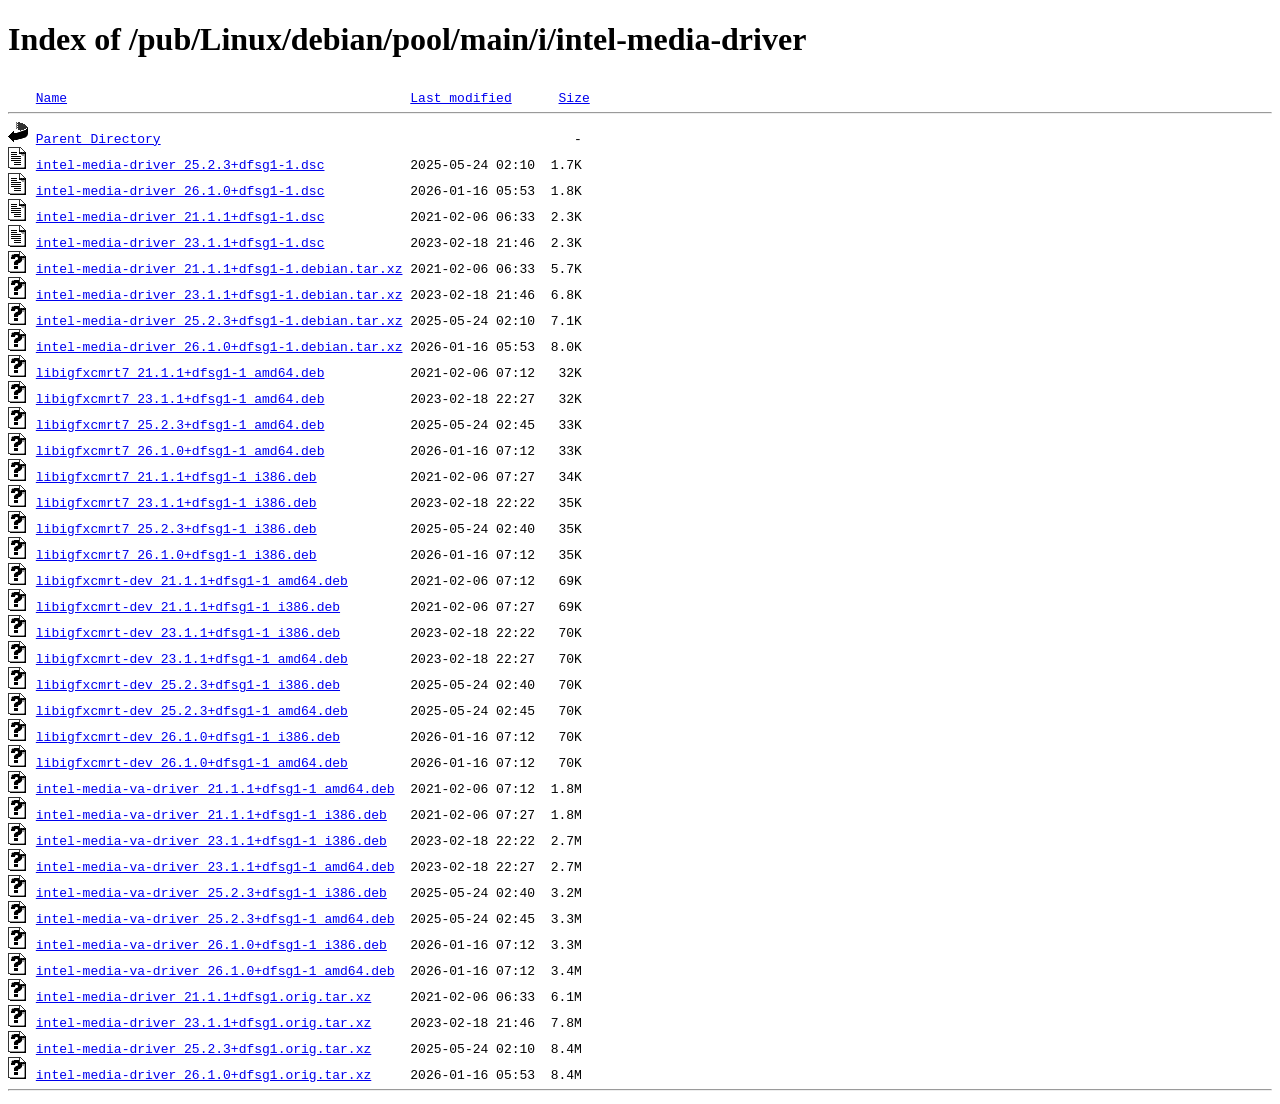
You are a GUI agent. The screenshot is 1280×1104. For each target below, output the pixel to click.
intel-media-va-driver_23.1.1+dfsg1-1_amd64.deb (215, 866)
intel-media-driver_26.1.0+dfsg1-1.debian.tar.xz (219, 346)
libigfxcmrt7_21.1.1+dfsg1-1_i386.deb (176, 476)
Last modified (460, 97)
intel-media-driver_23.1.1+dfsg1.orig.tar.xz (203, 1022)
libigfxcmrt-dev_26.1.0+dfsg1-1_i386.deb (188, 736)
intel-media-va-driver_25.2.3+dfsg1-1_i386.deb (211, 892)
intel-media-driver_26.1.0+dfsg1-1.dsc (180, 190)
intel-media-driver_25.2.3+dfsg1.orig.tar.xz (203, 1048)
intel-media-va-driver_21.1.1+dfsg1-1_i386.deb (211, 814)
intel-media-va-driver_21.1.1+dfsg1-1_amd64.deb (215, 788)
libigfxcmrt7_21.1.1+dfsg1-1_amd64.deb (180, 372)
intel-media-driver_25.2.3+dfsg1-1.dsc (180, 164)
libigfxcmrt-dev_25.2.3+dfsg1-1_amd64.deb (192, 710)
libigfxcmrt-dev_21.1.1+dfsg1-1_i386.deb (188, 606)
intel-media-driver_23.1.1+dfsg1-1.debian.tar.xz (219, 294)
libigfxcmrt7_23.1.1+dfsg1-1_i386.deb (176, 502)
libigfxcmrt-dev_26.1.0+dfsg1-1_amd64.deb (192, 762)
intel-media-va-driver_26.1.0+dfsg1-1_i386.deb (211, 944)
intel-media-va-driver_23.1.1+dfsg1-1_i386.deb (211, 840)
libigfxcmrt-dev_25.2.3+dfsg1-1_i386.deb (188, 684)
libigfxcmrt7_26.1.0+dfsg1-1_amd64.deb (180, 450)
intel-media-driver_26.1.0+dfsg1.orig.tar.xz (203, 1074)
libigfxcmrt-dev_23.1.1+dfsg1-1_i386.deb (188, 632)
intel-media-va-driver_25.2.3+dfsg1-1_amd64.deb (215, 918)
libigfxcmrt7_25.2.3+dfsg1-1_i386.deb (176, 528)
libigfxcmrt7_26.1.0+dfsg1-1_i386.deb (176, 554)
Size (573, 97)
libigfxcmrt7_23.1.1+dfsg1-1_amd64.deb (180, 398)
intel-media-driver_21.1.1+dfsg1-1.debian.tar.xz (219, 268)
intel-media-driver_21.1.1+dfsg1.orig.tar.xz (203, 996)
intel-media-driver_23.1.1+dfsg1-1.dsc (180, 242)
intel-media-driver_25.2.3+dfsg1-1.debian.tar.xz (219, 320)
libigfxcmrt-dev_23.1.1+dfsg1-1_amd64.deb (192, 658)
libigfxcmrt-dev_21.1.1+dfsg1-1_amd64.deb (192, 580)
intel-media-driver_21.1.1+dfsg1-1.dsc (180, 216)
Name (51, 97)
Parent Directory (98, 138)
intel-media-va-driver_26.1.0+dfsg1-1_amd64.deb (215, 970)
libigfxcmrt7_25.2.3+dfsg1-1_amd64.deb (180, 424)
